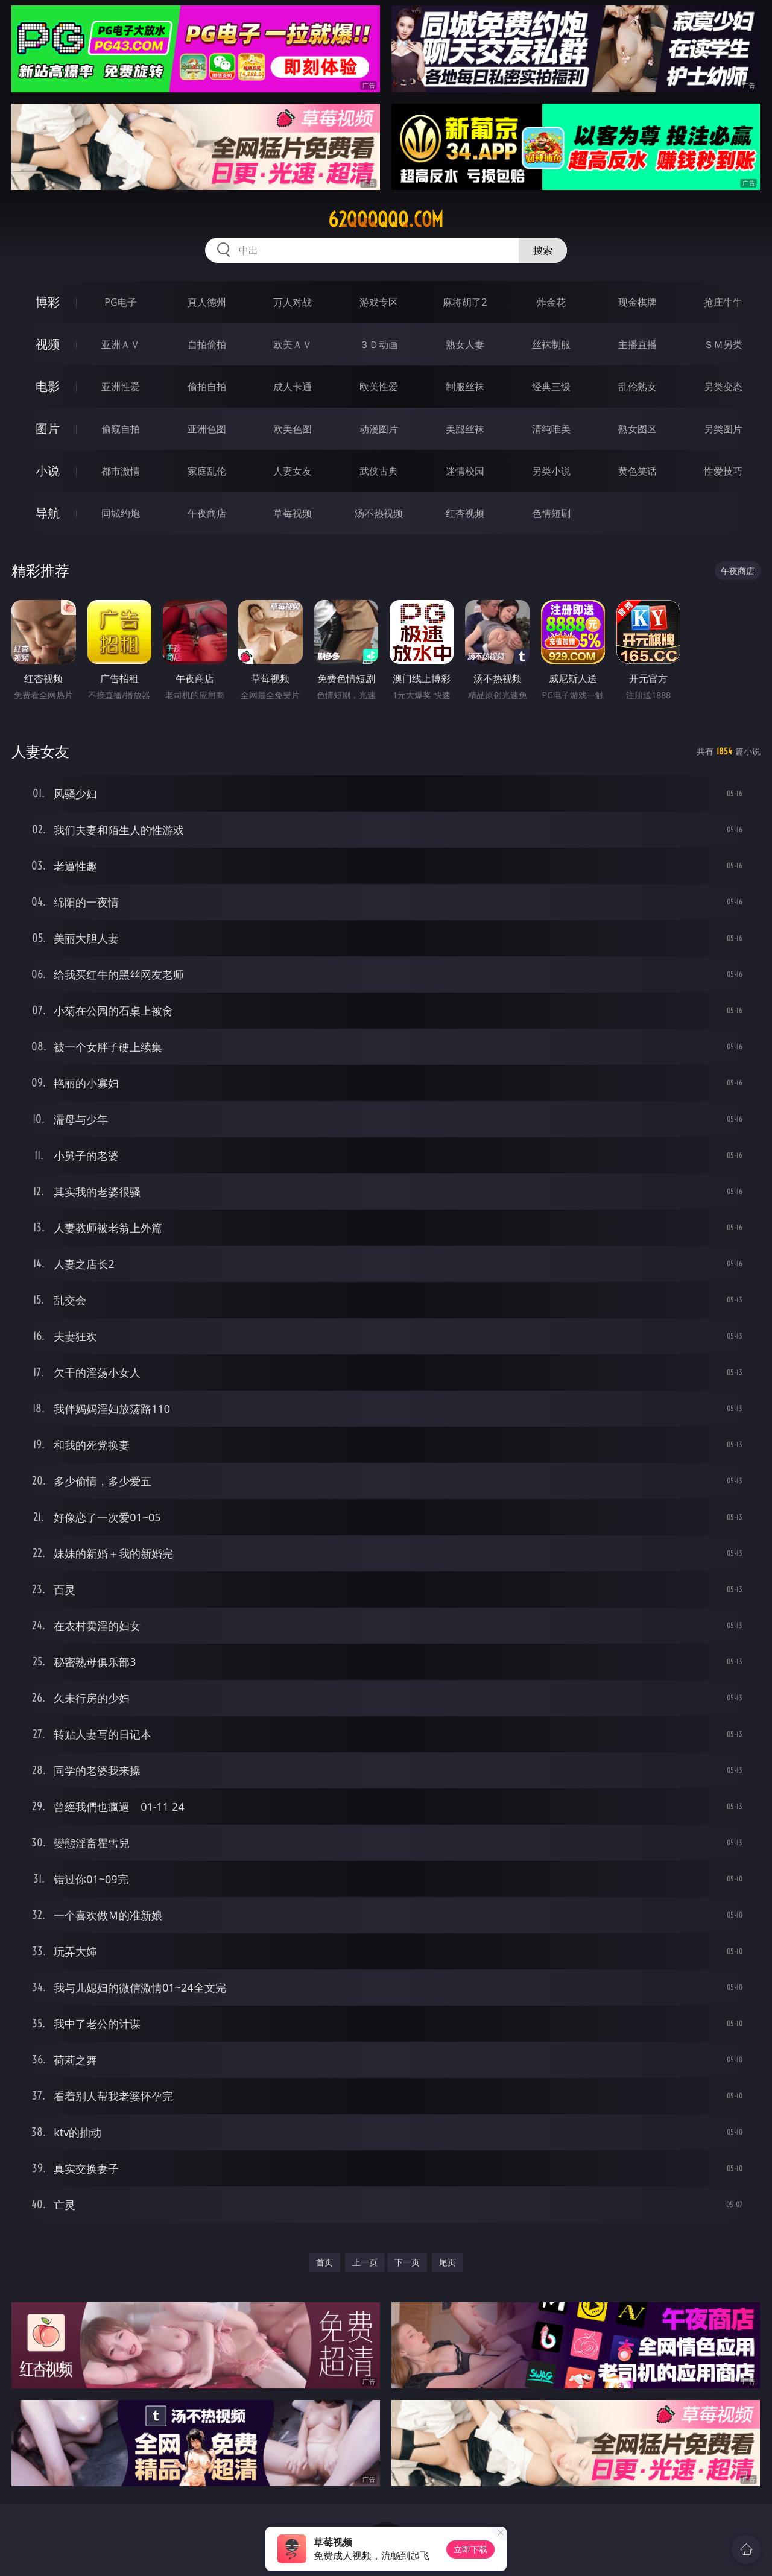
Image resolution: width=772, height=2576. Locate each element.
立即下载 (470, 2549)
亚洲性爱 (120, 386)
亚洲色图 (207, 428)
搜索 (542, 250)
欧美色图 (292, 428)
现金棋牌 (637, 302)
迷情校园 (465, 471)
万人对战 (292, 302)
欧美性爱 (378, 386)
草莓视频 (292, 513)
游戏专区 (378, 302)
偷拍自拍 (207, 386)
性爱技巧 (723, 471)
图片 (48, 428)
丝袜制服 (551, 344)
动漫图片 (378, 428)
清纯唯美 (551, 428)
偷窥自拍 (120, 428)
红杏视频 (465, 513)
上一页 (365, 2262)
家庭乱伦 (207, 471)
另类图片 (723, 428)
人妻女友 (292, 471)
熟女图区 (637, 428)
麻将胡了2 (465, 302)
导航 (48, 513)
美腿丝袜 (465, 428)
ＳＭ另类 (723, 344)
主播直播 (637, 344)
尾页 (447, 2262)
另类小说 (551, 471)
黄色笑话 (637, 471)
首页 (324, 2262)
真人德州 (207, 302)
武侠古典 (378, 471)
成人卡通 (292, 386)
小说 (48, 470)
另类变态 (723, 386)
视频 (48, 344)
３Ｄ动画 (378, 344)
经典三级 (551, 386)
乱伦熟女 (637, 386)
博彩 (48, 302)
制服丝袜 (465, 386)
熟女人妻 (465, 344)
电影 (48, 386)
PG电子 (120, 302)
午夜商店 (207, 513)
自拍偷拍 (207, 344)
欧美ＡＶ (292, 344)
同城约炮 (120, 513)
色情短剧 (551, 513)
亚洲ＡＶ (120, 344)
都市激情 (120, 471)
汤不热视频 (379, 513)
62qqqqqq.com (385, 219)
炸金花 (551, 302)
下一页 (407, 2262)
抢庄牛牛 (723, 302)
